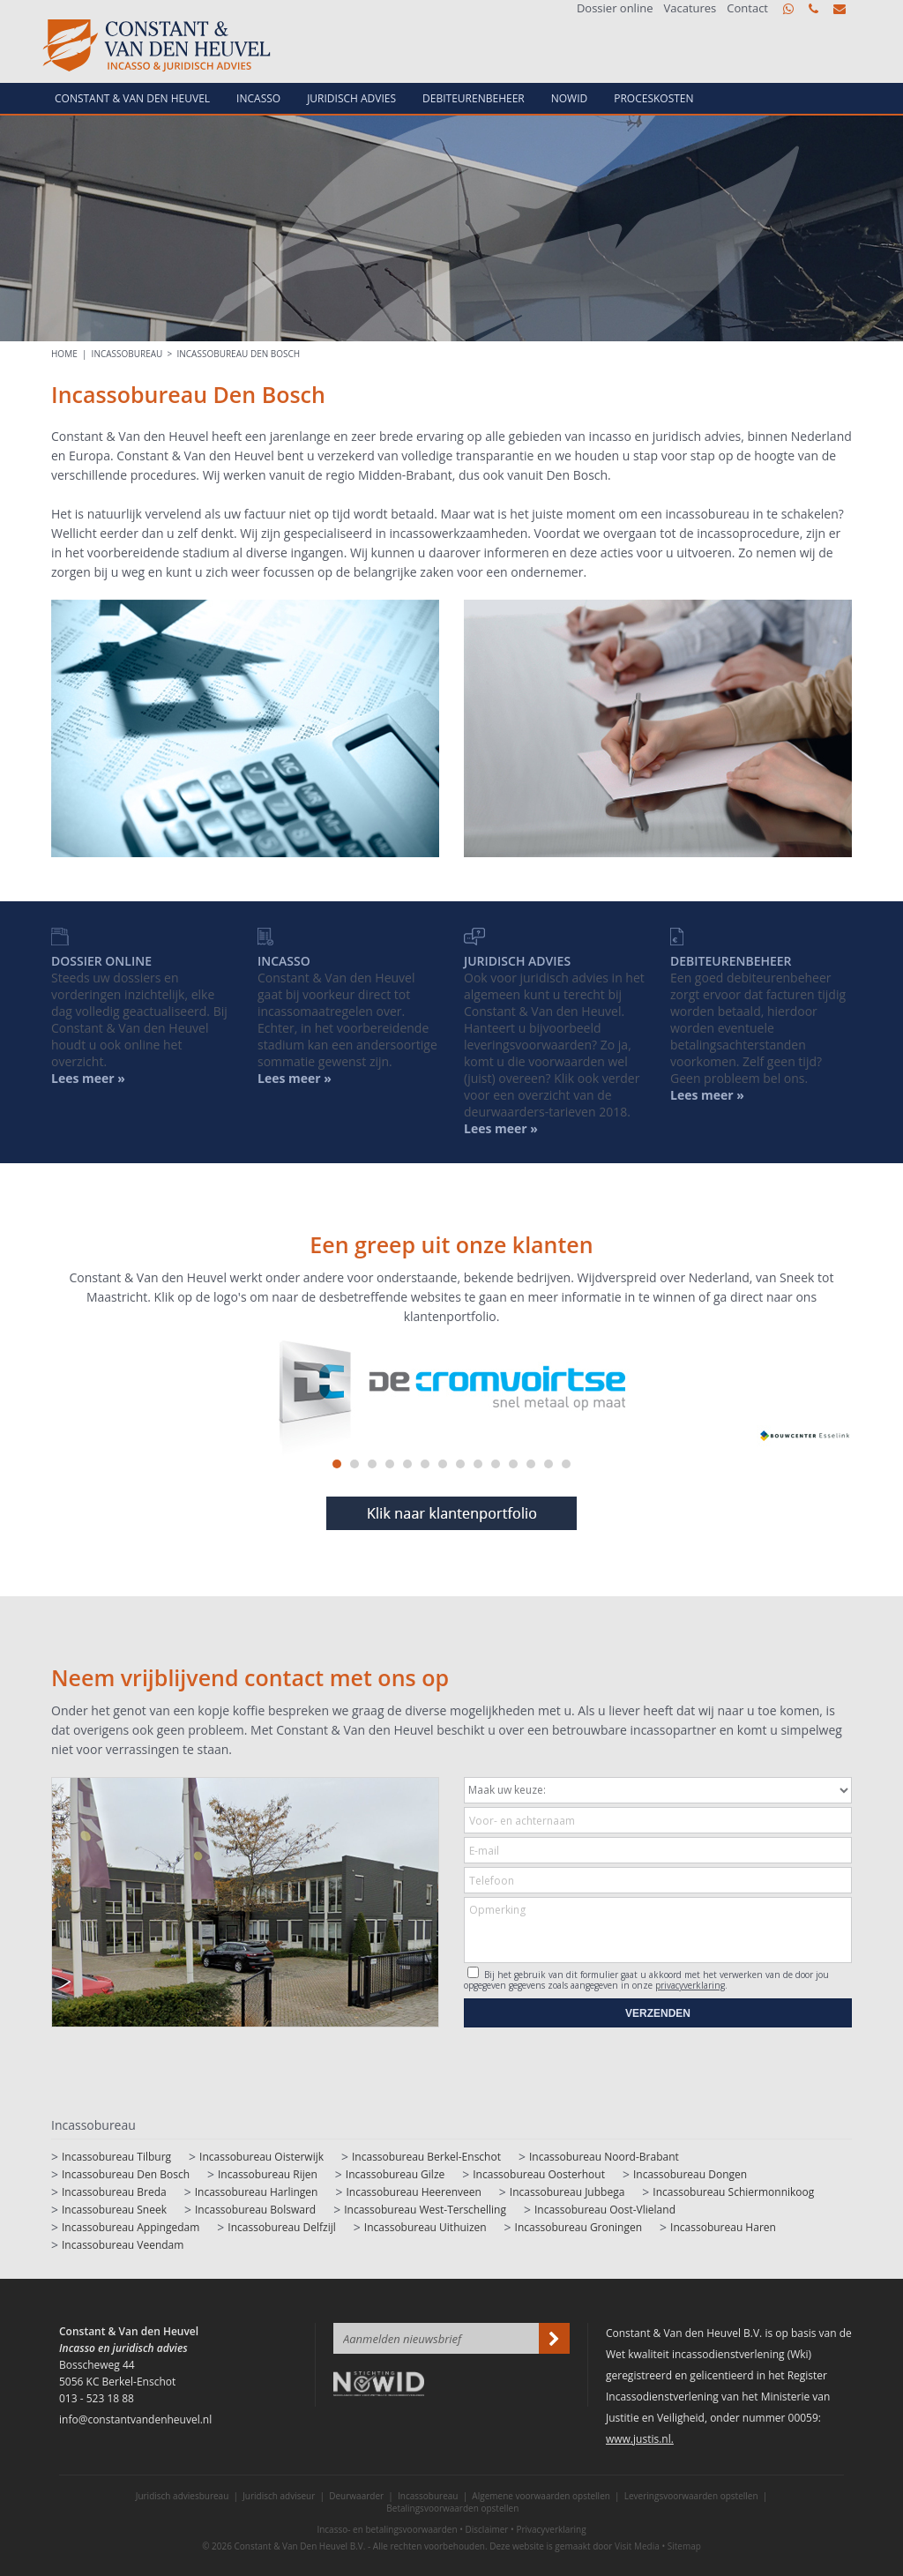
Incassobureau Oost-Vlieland (604, 2209)
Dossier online (615, 8)
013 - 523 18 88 (813, 9)
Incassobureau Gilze (395, 2174)
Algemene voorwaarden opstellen (541, 2496)
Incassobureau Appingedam (130, 2227)
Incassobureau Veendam (122, 2244)
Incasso (258, 98)
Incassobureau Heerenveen (413, 2191)
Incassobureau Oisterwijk (261, 2156)
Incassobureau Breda (114, 2191)
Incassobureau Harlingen (256, 2191)
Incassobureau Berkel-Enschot (426, 2156)
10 (495, 1464)
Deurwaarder (356, 2496)
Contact (747, 8)
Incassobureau (127, 353)
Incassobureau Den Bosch (239, 353)
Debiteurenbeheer (473, 98)
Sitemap (684, 2546)
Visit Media (637, 2546)
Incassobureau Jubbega (567, 2191)
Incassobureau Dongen (690, 2174)
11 (513, 1464)
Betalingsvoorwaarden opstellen (452, 2508)
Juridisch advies (351, 98)
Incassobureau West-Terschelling (425, 2209)
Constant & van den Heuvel (132, 98)
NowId (569, 98)
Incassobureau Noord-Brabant (604, 2156)
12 (530, 1464)
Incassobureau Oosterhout (539, 2174)
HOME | (71, 353)
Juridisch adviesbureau (182, 2496)
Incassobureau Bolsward (255, 2209)
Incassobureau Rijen (267, 2174)
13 (548, 1464)
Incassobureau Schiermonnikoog (733, 2191)
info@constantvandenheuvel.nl (839, 9)
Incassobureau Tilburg (116, 2156)
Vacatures (689, 8)
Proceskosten (653, 98)
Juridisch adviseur (279, 2496)
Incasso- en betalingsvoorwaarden (387, 2529)
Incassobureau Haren (723, 2227)
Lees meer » (707, 1094)
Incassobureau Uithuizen (425, 2227)
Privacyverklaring (551, 2529)
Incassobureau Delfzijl (282, 2227)
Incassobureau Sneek (114, 2209)
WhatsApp (788, 9)
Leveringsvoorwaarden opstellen (691, 2496)
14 (566, 1464)
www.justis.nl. (640, 2438)
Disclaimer (487, 2529)
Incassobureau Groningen (578, 2227)
